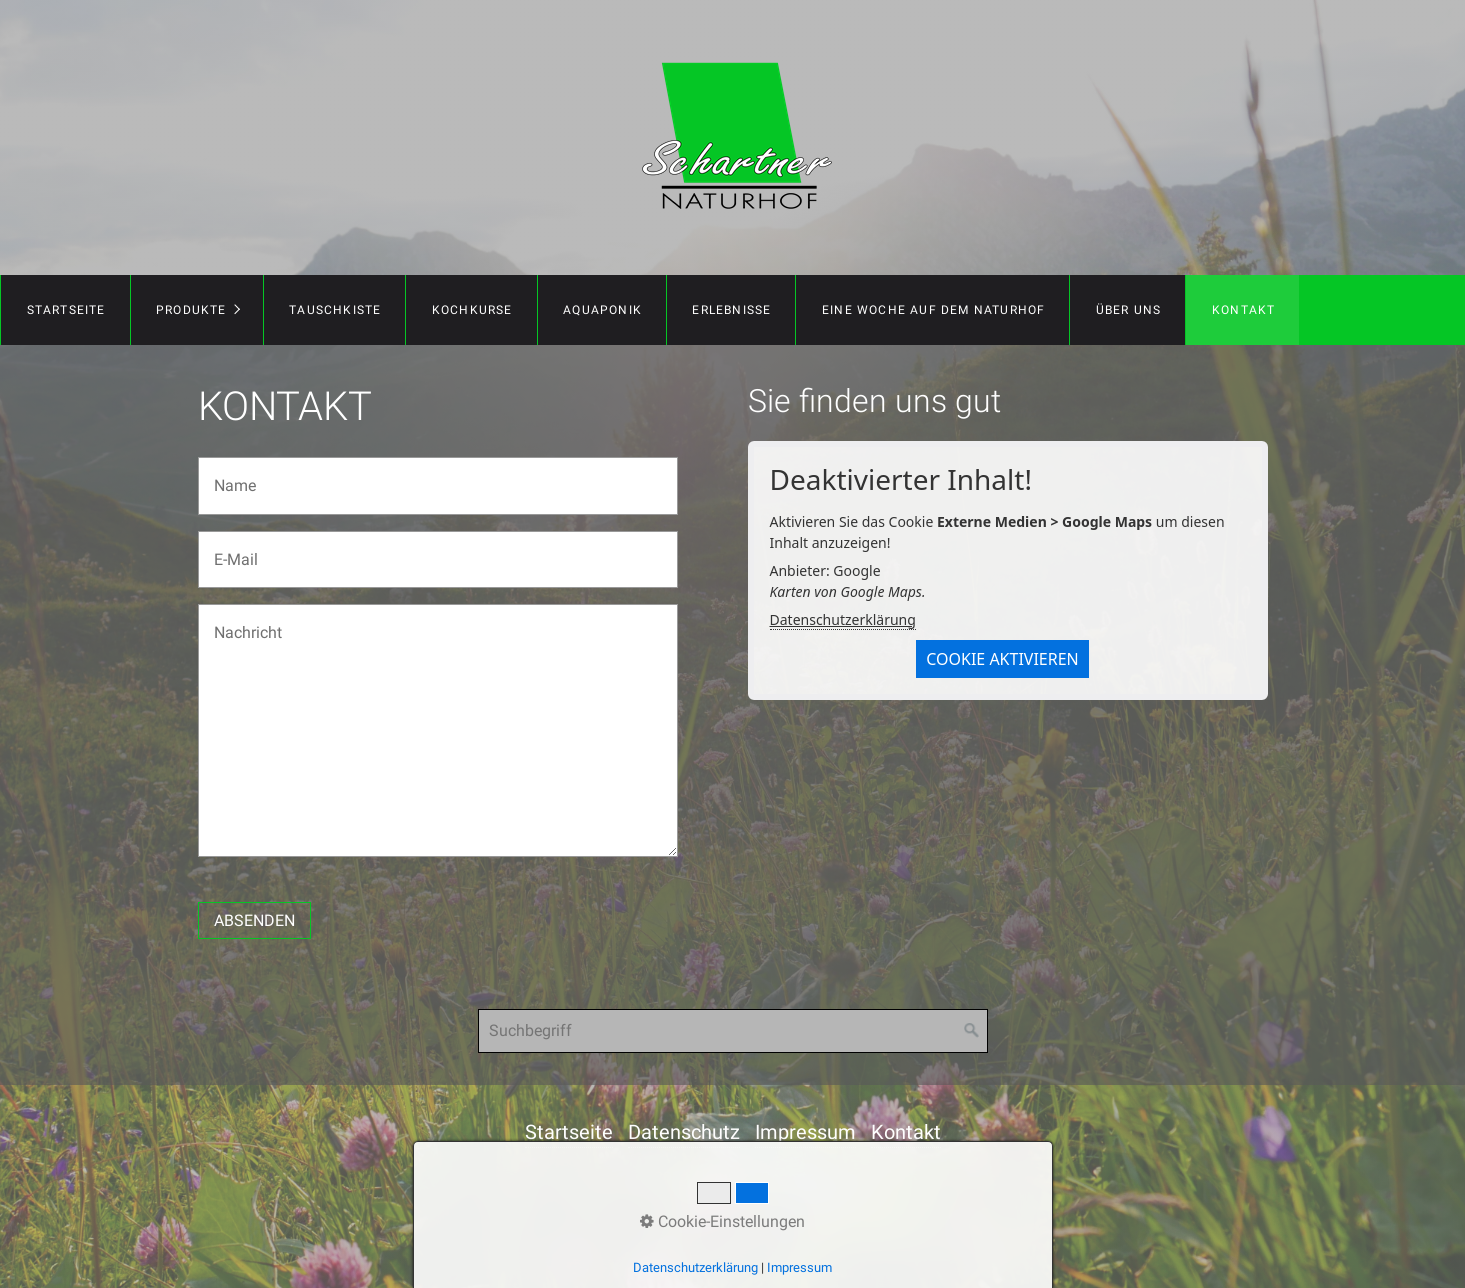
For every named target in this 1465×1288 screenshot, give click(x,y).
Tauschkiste (335, 310)
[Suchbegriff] (733, 1031)
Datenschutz (684, 1132)
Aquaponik (602, 310)
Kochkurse (472, 310)
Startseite (66, 310)
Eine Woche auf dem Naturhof (933, 310)
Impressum (805, 1132)
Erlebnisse (731, 310)
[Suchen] (972, 1031)
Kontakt (1243, 310)
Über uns (1129, 310)
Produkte (191, 310)
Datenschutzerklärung (843, 619)
